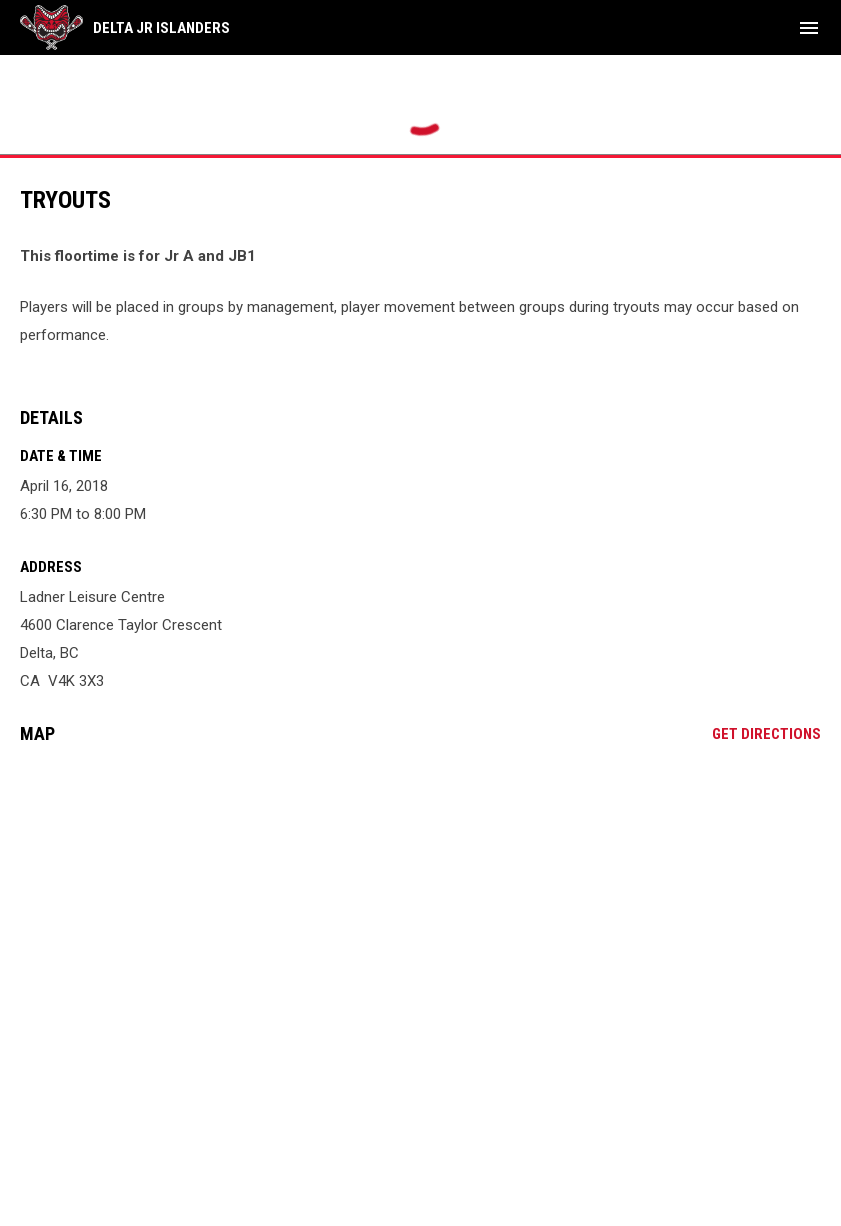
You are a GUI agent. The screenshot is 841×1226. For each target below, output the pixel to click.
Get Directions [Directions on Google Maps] (766, 734)
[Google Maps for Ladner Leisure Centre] (420, 913)
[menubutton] (809, 28)
